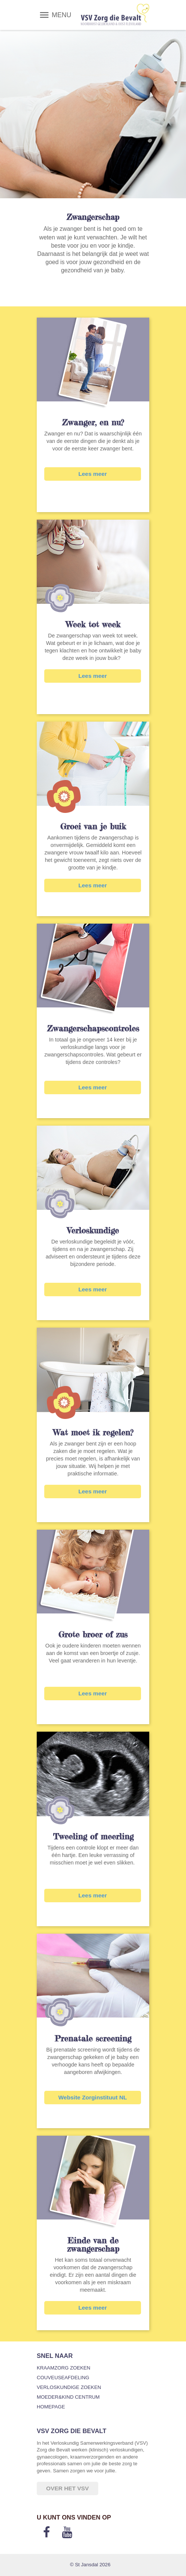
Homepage (51, 2407)
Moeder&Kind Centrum (68, 2397)
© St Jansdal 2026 (90, 2564)
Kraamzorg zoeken (63, 2368)
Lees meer (92, 474)
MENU (61, 15)
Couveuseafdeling (63, 2377)
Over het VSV (67, 2488)
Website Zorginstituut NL (92, 2097)
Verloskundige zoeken (69, 2387)
